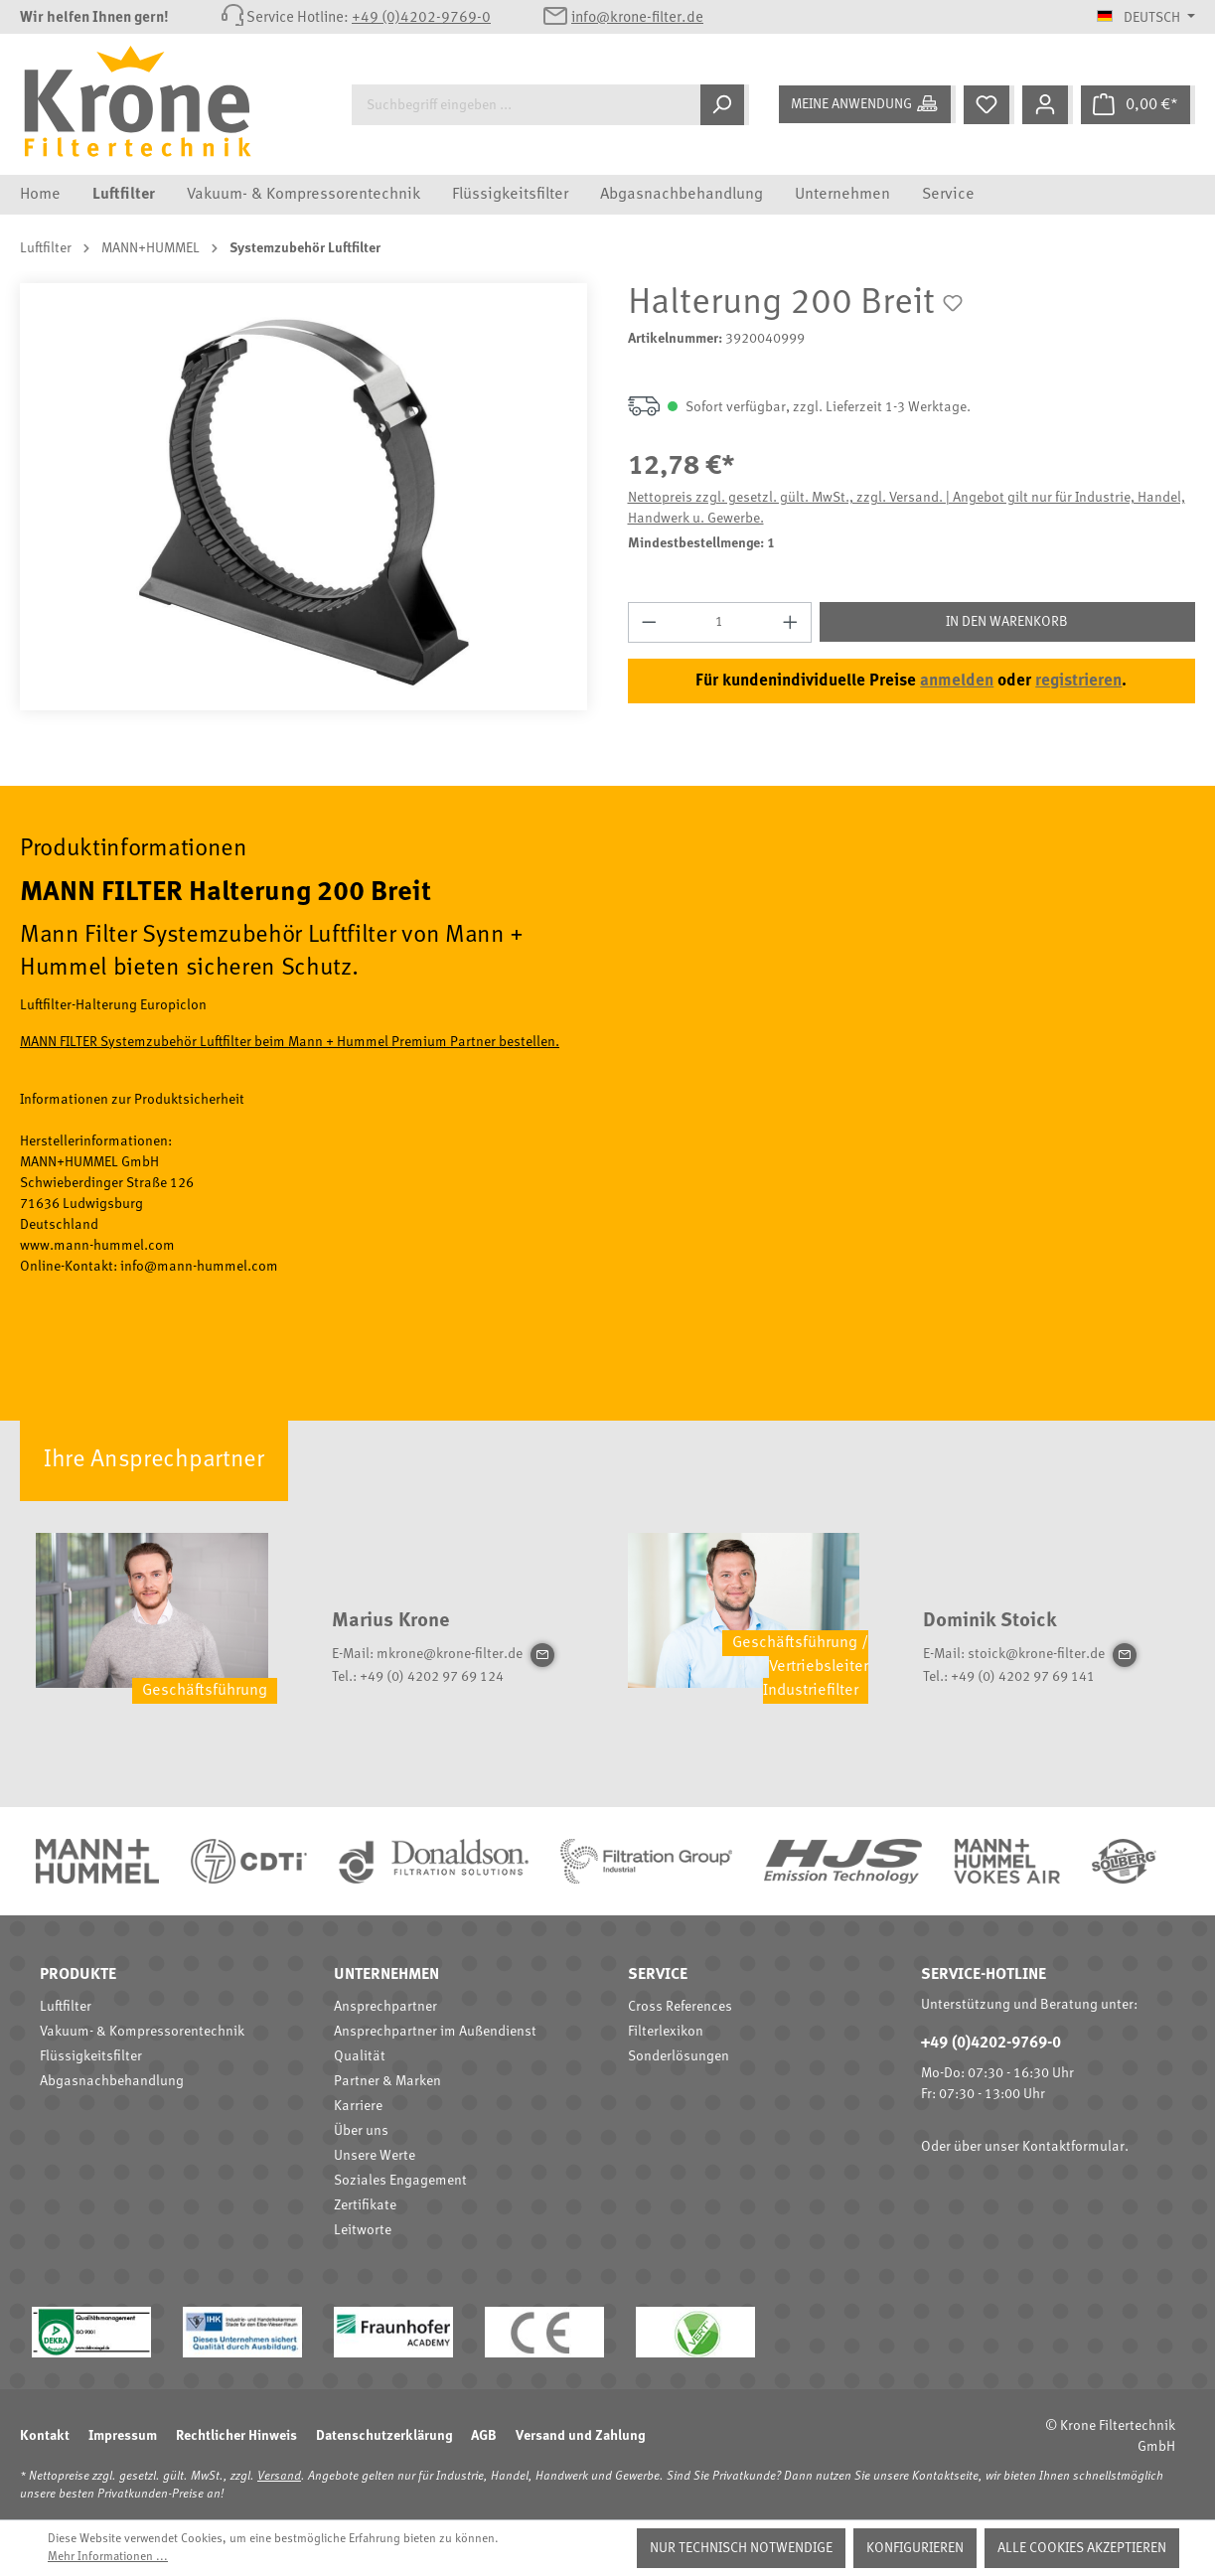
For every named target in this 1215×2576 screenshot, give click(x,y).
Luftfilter (65, 2007)
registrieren (1078, 681)
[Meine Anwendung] (867, 104)
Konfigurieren (915, 2548)
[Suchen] (724, 104)
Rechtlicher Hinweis (236, 2436)
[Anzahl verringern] (649, 622)
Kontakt (45, 2436)
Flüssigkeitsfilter (91, 2056)
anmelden (956, 681)
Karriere (358, 2106)
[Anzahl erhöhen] (791, 622)
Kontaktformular (1073, 2147)
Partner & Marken (387, 2081)
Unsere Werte (374, 2156)
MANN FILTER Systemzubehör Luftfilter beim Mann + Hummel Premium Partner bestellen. (289, 1042)
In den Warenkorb (1007, 622)
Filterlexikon (665, 2032)
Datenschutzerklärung (384, 2436)
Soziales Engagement (400, 2181)
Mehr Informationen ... (108, 2557)
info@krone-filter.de (637, 18)
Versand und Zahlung (580, 2436)
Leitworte (362, 2230)
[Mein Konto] (1047, 104)
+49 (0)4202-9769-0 (421, 18)
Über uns (361, 2131)
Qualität (359, 2056)
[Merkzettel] (989, 104)
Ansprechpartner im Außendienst (435, 2032)
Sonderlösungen (678, 2056)
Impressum (122, 2436)
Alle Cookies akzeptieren (1081, 2548)
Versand (279, 2477)
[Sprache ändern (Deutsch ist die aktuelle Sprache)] (1146, 18)
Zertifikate (365, 2205)
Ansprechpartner (385, 2007)
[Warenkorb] (1138, 104)
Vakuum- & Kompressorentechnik (142, 2032)
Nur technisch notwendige (741, 2548)
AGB (484, 2436)
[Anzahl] (719, 622)
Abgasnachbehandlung (112, 2081)
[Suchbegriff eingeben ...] (526, 104)
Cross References (680, 2007)
